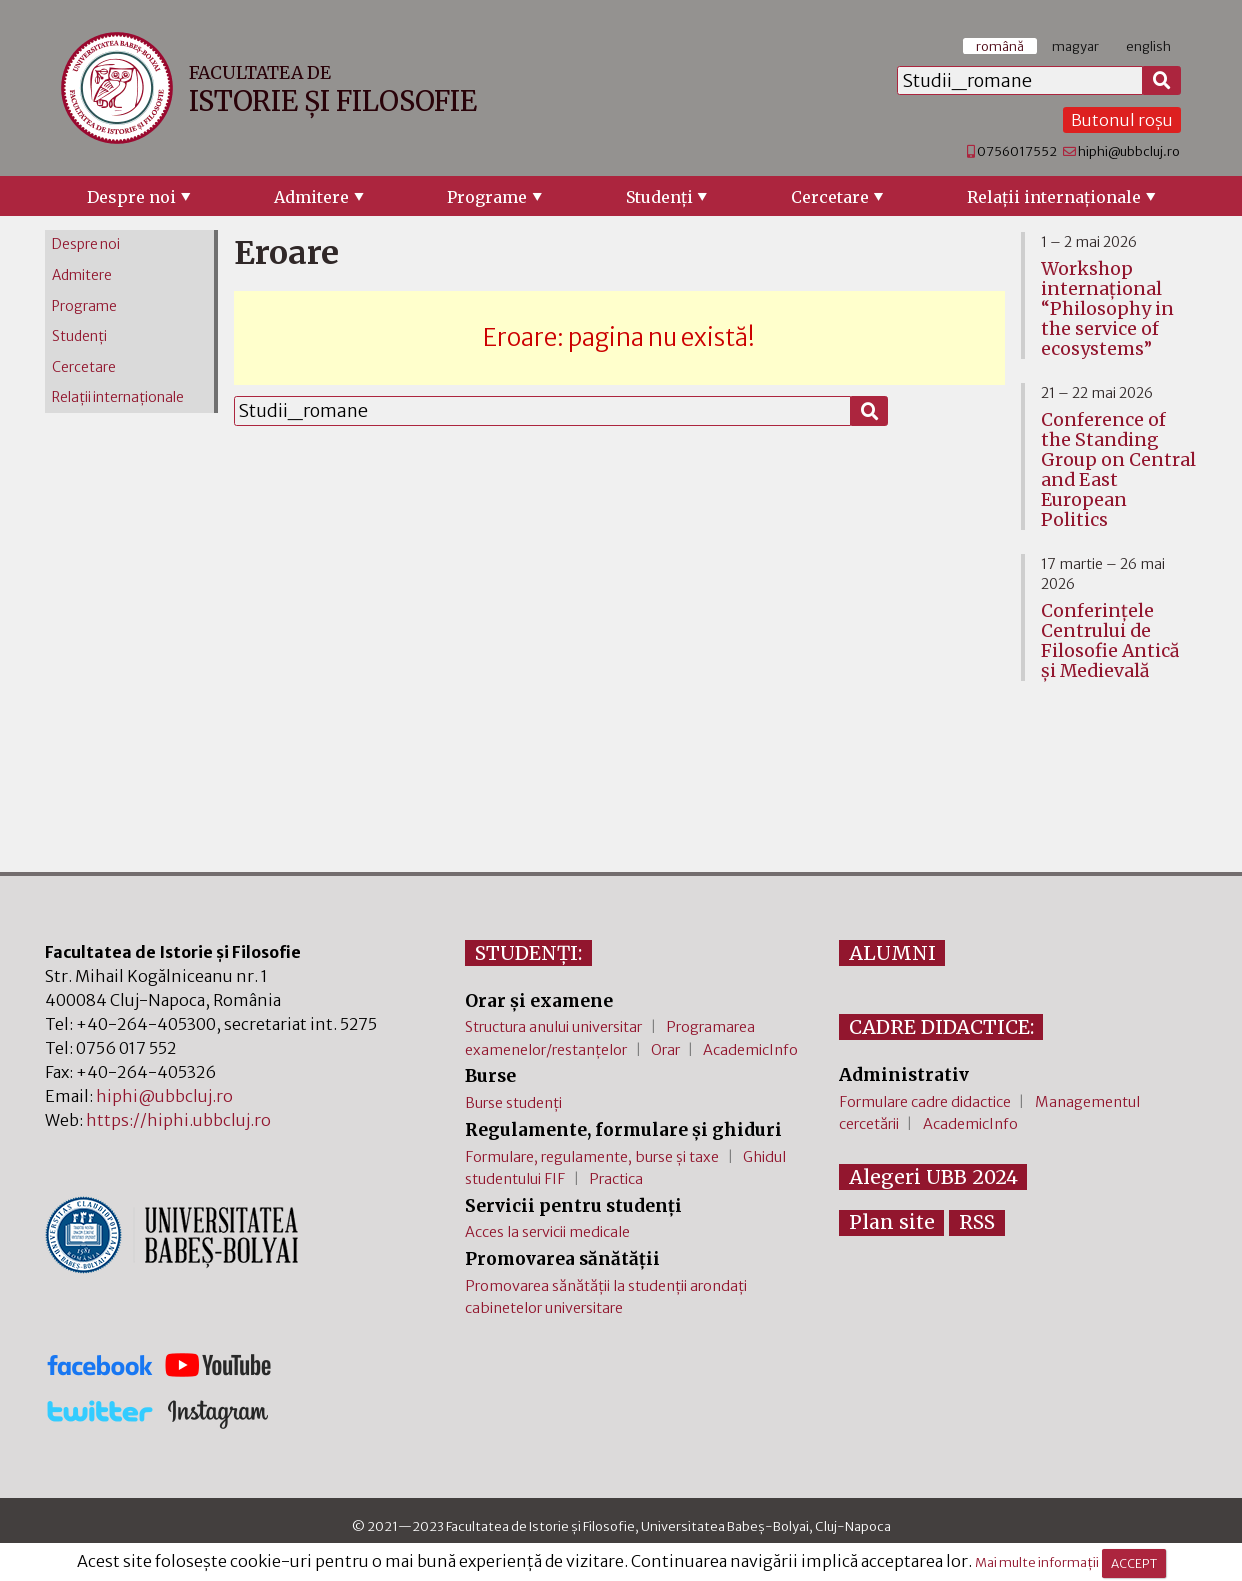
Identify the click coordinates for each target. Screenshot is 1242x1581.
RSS (977, 1222)
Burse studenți (513, 1103)
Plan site (892, 1222)
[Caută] (1162, 81)
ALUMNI (892, 953)
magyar (1075, 46)
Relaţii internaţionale (1054, 197)
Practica (616, 1179)
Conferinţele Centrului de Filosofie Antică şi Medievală (1110, 641)
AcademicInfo (750, 1050)
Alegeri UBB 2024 (933, 1177)
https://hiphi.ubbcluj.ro (178, 1120)
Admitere (311, 197)
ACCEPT (1134, 1563)
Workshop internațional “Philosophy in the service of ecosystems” (1107, 309)
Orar (665, 1050)
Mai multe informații (1037, 1563)
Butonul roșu (1122, 120)
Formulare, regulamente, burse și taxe (592, 1157)
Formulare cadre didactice (925, 1102)
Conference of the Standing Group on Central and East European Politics (1118, 470)
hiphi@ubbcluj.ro (1129, 151)
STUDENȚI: (528, 953)
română (1000, 46)
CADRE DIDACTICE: (941, 1027)
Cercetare (830, 197)
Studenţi (659, 197)
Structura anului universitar (553, 1027)
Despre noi (131, 197)
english (1148, 46)
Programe (487, 197)
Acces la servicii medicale (547, 1232)
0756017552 (1017, 151)
